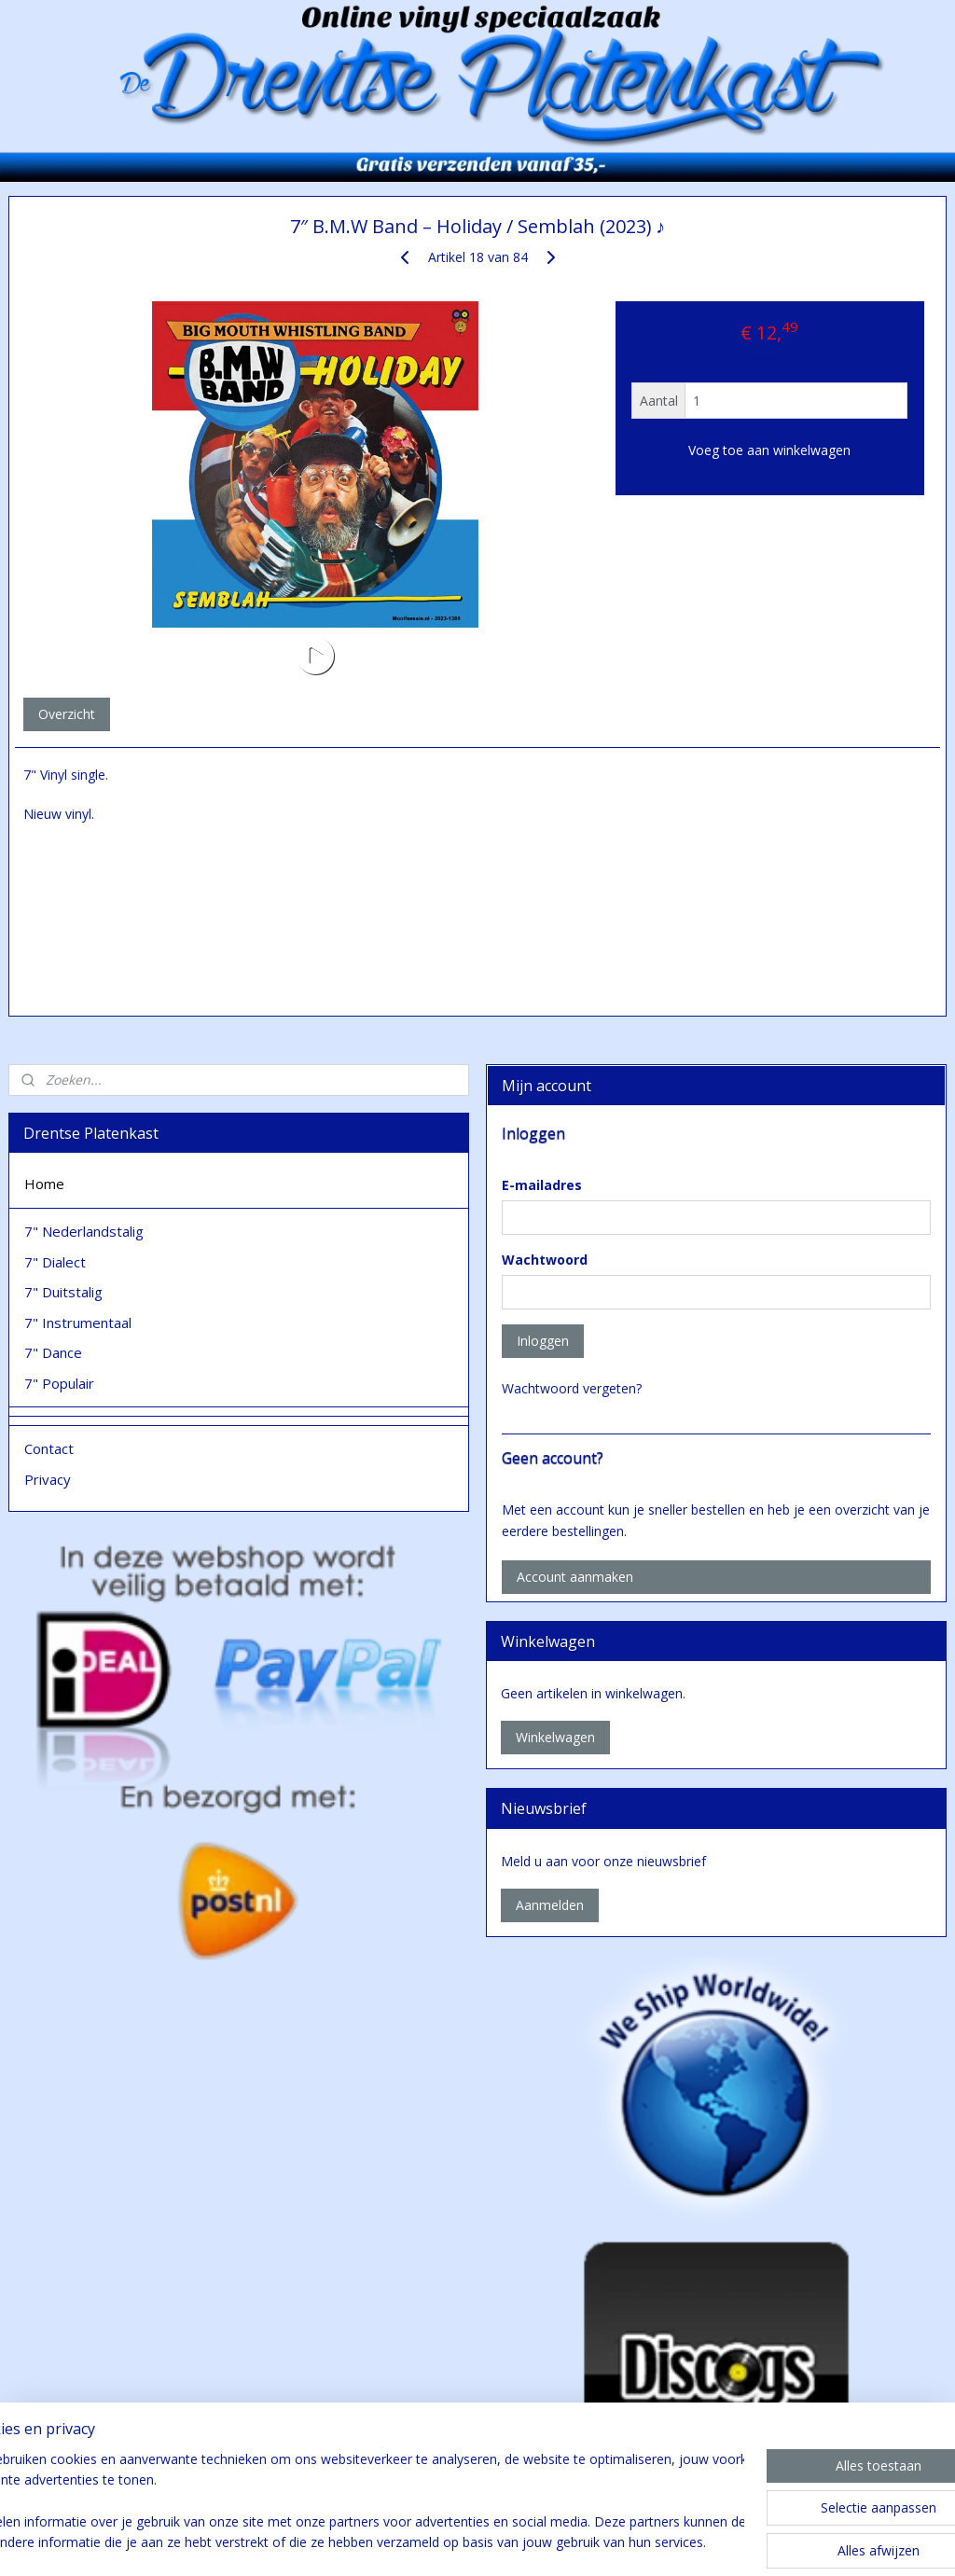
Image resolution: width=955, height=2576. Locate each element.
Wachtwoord (545, 1259)
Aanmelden (550, 1905)
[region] (354, 2502)
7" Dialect (55, 1262)
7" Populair (59, 1383)
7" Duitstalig (63, 1291)
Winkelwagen (555, 1737)
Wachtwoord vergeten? (572, 1388)
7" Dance (53, 1352)
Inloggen (543, 1341)
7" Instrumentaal (77, 1322)
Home (44, 1183)
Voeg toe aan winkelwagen (769, 451)
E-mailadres (542, 1185)
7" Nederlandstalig (84, 1231)
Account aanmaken (575, 1577)
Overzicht (66, 714)
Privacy (47, 1479)
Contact (49, 1448)
